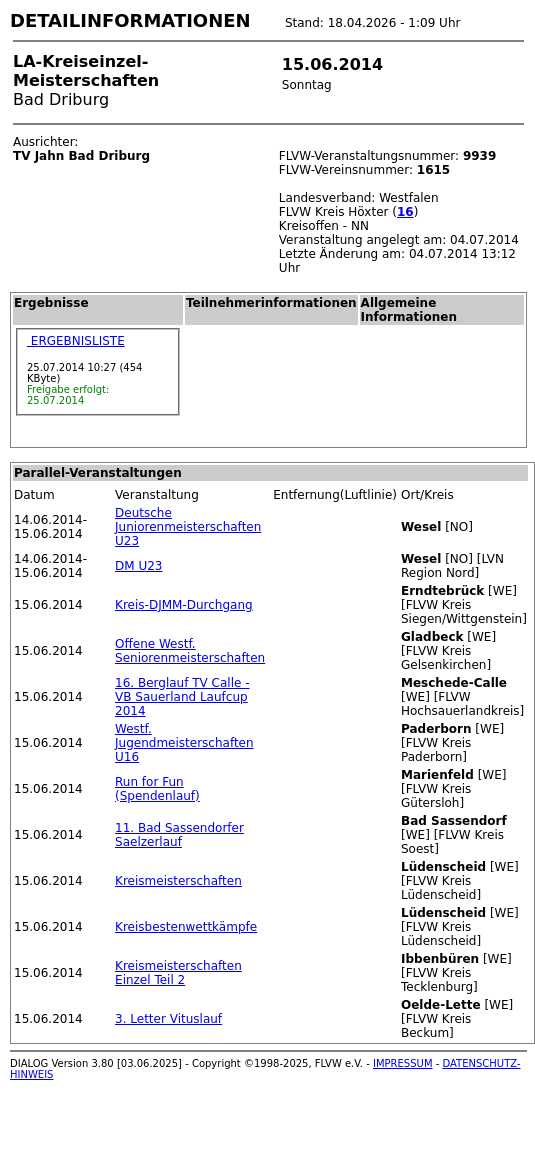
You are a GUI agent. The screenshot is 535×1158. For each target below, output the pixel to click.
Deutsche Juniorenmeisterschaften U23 (188, 527)
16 (405, 212)
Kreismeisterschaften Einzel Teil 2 (178, 973)
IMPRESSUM (403, 1063)
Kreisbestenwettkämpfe (186, 927)
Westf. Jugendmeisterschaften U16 (184, 743)
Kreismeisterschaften (178, 881)
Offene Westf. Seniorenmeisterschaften (190, 651)
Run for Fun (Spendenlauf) (157, 789)
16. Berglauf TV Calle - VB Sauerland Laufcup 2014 (182, 697)
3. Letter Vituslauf (168, 1019)
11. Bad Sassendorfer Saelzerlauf (179, 835)
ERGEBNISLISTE (76, 341)
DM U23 (138, 566)
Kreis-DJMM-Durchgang (184, 605)
